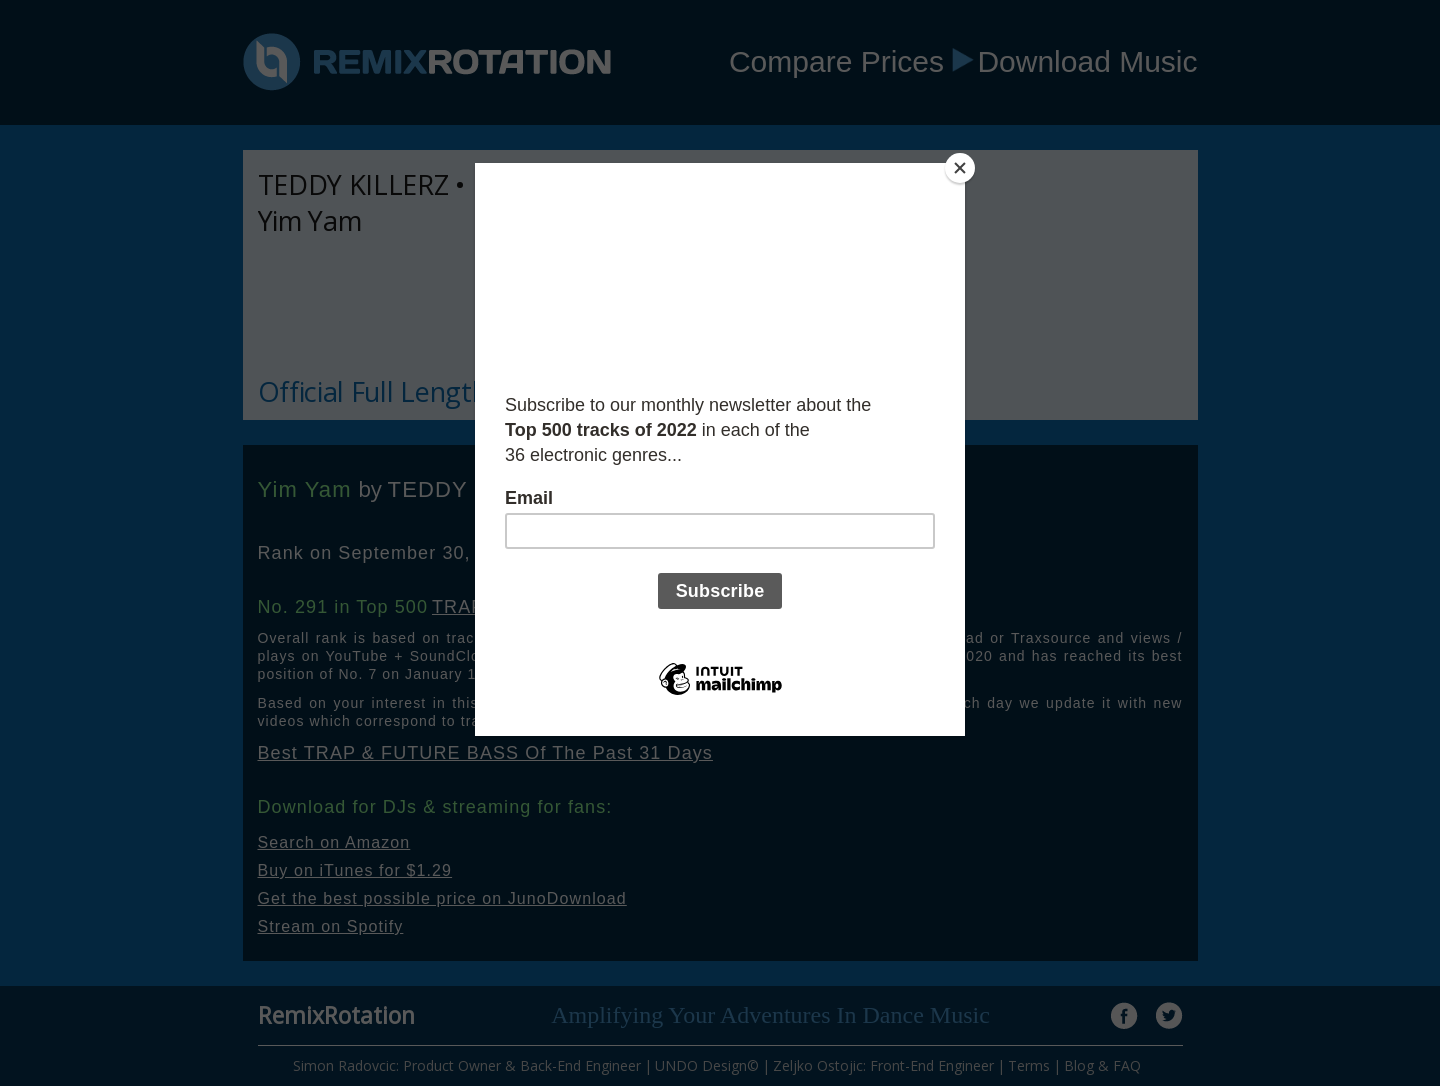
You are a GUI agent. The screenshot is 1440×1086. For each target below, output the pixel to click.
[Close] (960, 168)
